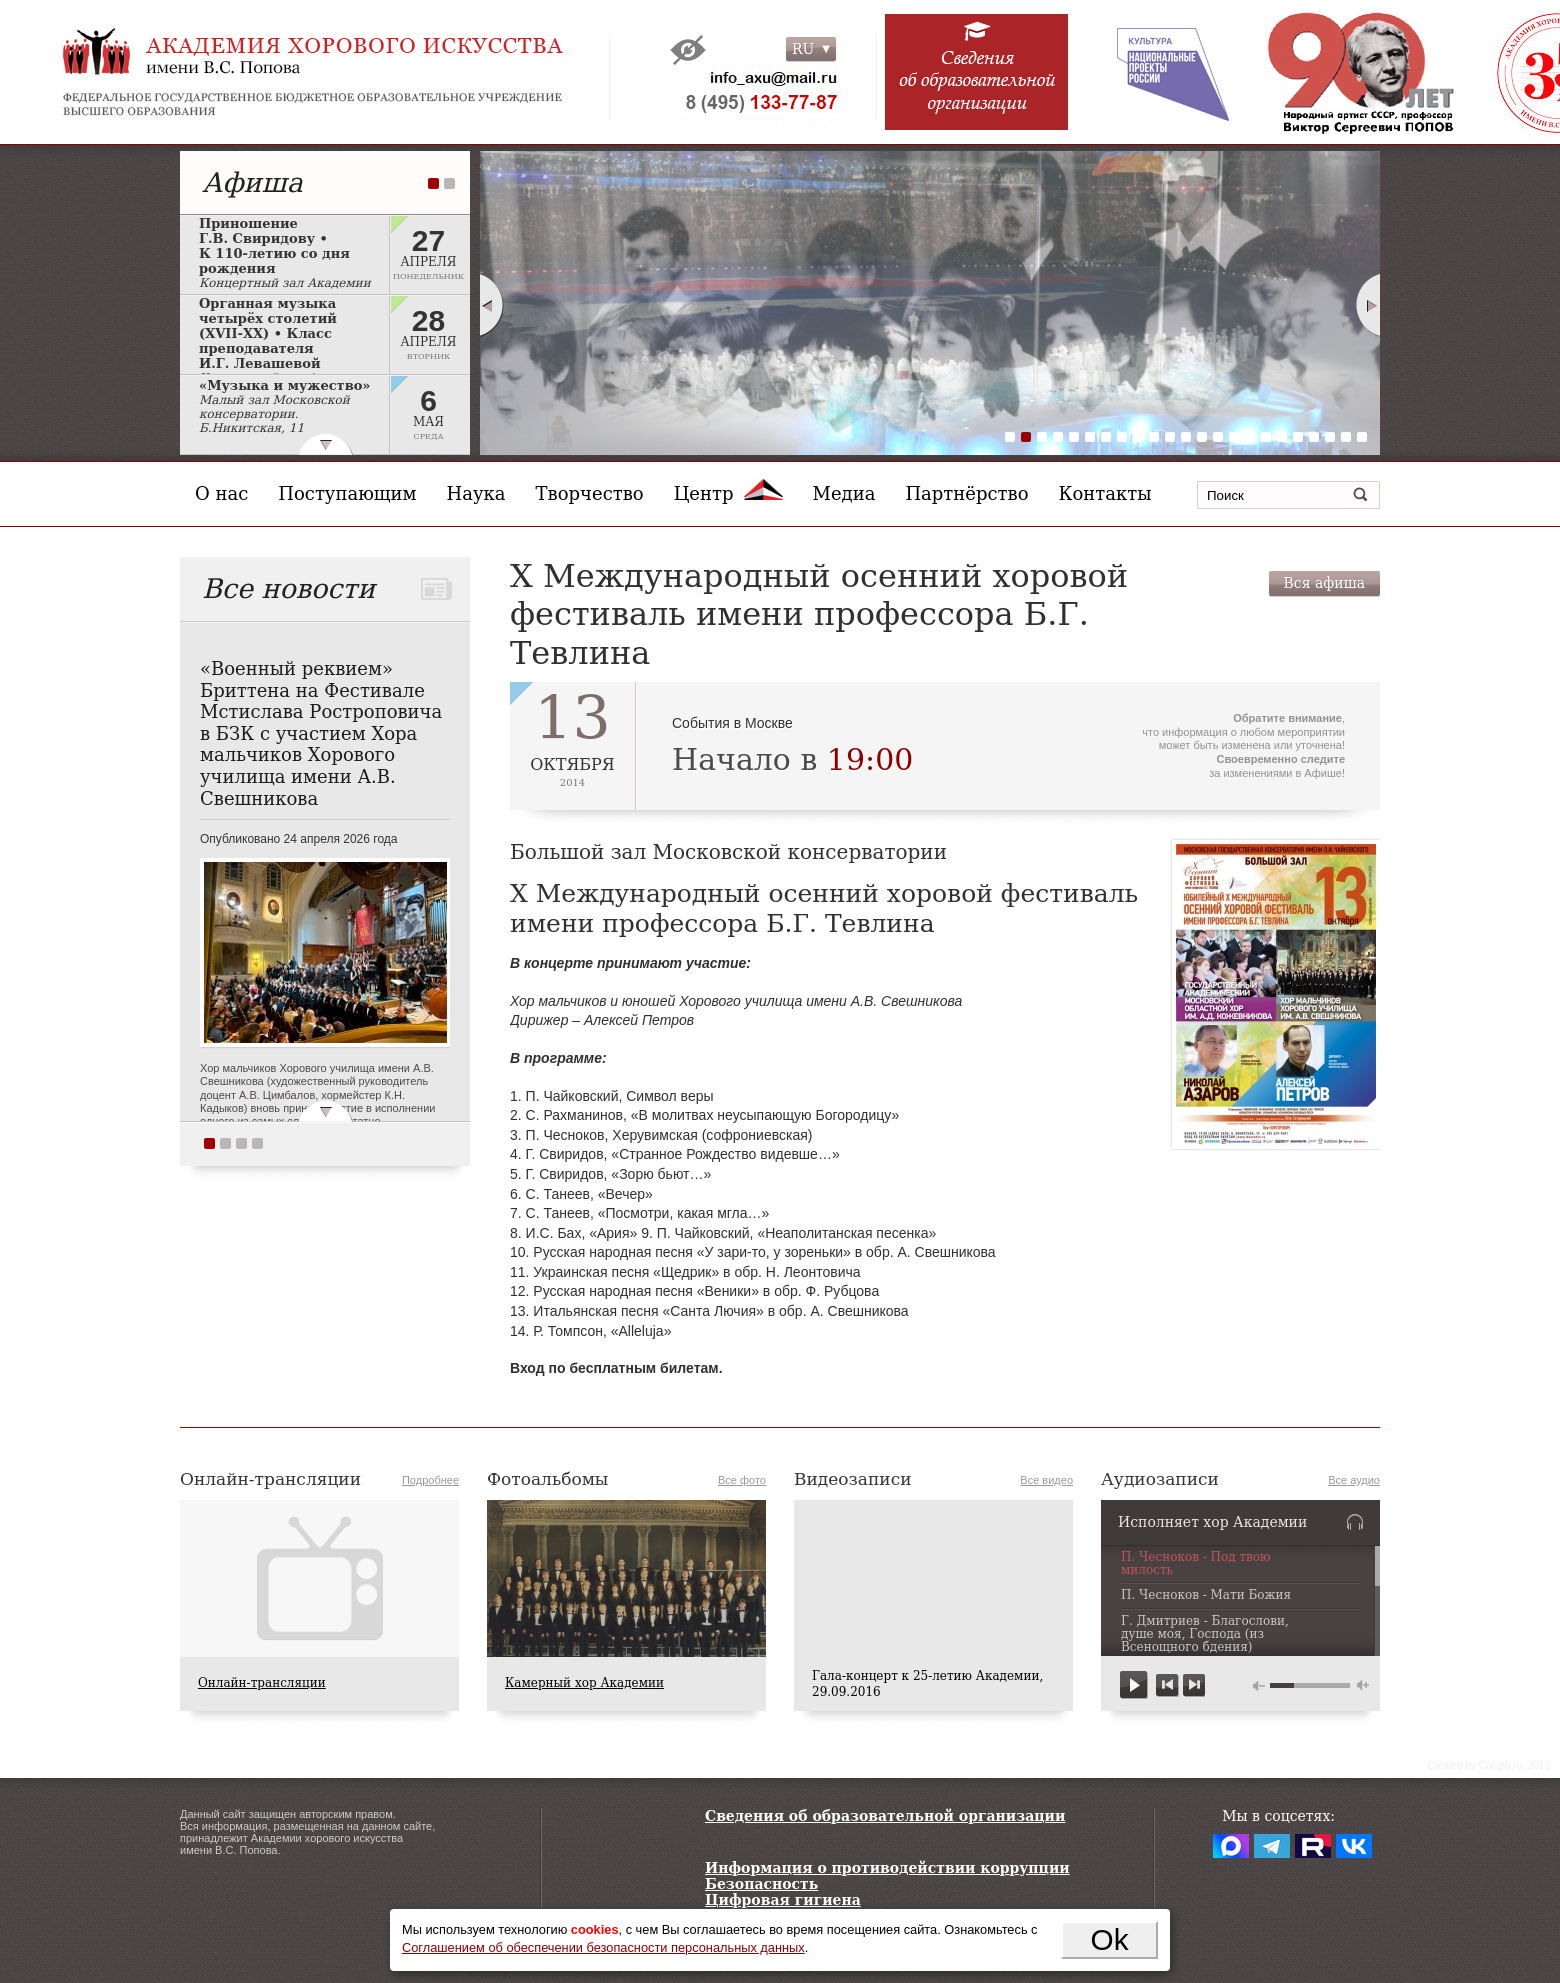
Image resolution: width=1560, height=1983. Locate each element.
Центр (728, 493)
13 (1202, 437)
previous (1167, 1685)
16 (1250, 437)
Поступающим (347, 493)
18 (1282, 437)
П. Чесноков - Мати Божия (1206, 1595)
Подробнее (430, 1480)
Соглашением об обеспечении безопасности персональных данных (603, 1947)
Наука (476, 493)
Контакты (1105, 493)
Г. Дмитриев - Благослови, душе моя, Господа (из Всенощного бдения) (1205, 1634)
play (1134, 1685)
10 (1154, 437)
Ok (1110, 1939)
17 (1266, 437)
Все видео (1046, 1480)
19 (1298, 437)
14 (1218, 437)
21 (1330, 437)
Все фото (742, 1480)
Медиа (844, 493)
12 (1186, 437)
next (1193, 1685)
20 (1314, 437)
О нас (221, 493)
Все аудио (1354, 1480)
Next (1369, 305)
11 (1170, 437)
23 (1362, 437)
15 (1234, 437)
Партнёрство (966, 493)
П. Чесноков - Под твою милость (1196, 1564)
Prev (491, 305)
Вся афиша (1324, 583)
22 (1346, 437)
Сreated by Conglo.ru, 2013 (1488, 1765)
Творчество (590, 493)
